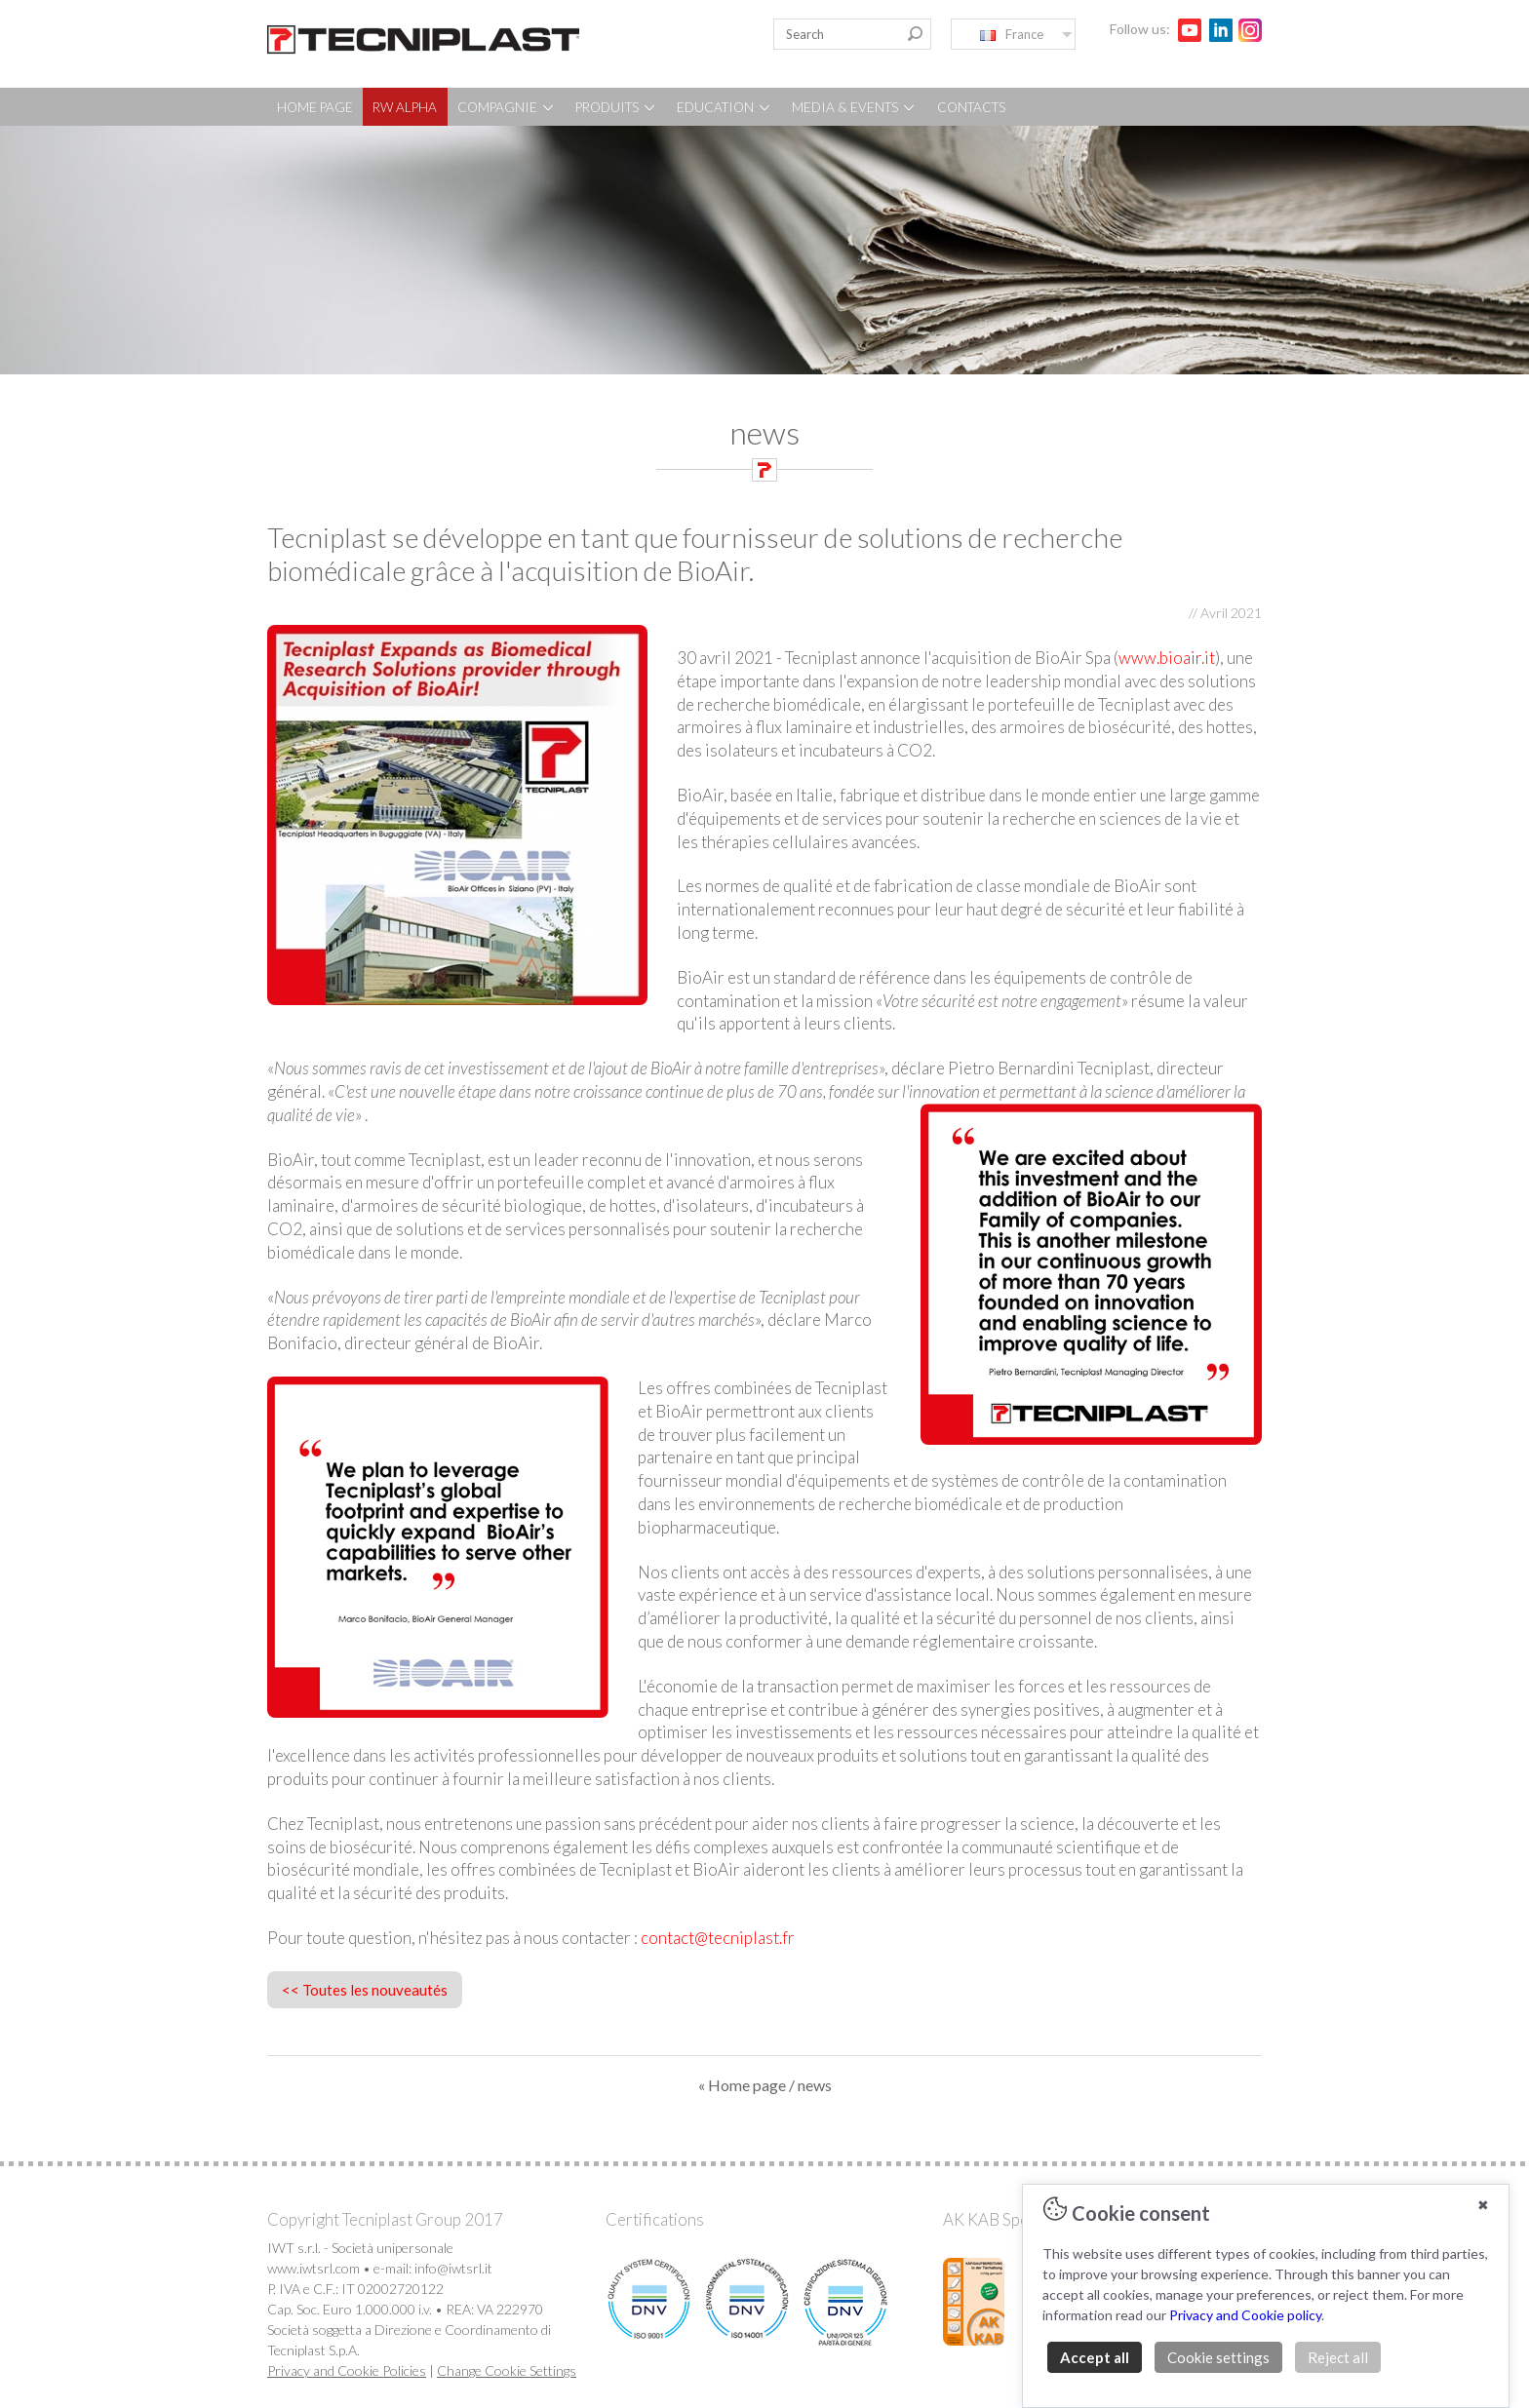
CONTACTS (971, 107)
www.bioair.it (1166, 657)
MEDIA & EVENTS (854, 107)
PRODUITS (616, 107)
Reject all (1338, 2357)
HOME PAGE (315, 107)
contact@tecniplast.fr (718, 1937)
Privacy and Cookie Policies (346, 2370)
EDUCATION (724, 107)
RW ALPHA (404, 107)
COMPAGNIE (506, 107)
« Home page (742, 2085)
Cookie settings (1218, 2357)
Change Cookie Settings (506, 2370)
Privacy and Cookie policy (1245, 2315)
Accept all (1094, 2357)
